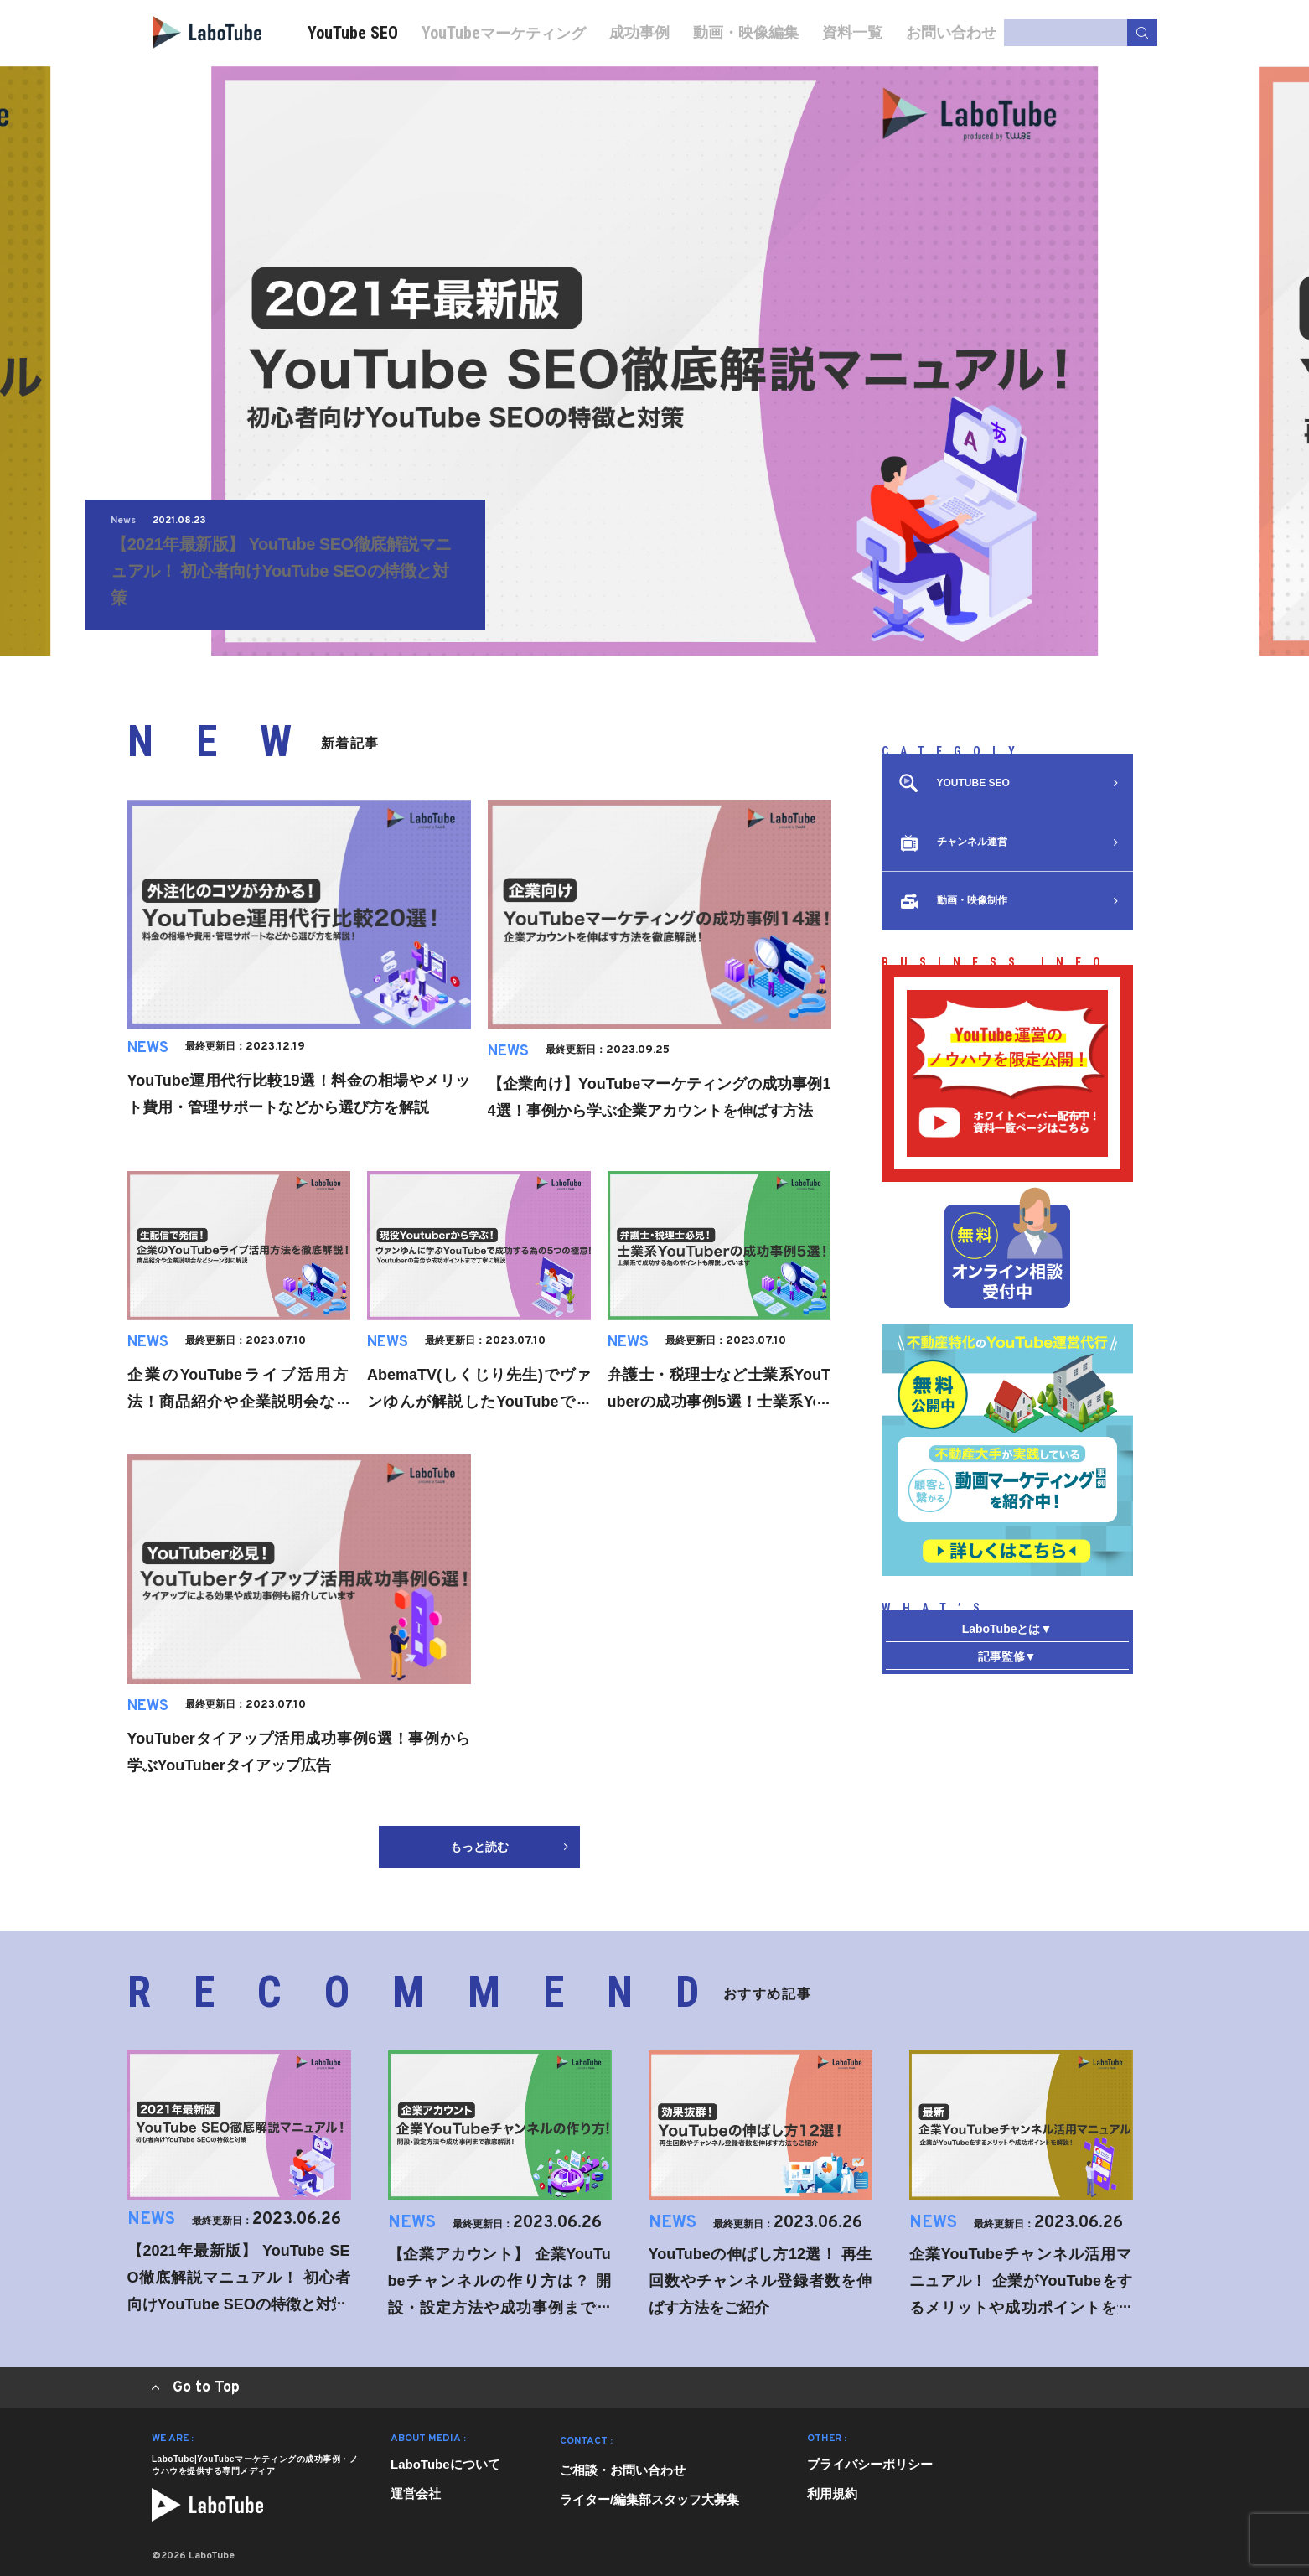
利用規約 (832, 2493)
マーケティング (504, 33)
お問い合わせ (951, 32)
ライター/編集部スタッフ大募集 (649, 2499)
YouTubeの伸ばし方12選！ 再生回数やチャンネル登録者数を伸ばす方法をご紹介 (760, 2281)
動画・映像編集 (746, 32)
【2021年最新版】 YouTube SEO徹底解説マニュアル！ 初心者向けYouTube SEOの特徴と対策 (281, 571)
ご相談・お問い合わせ (623, 2470)
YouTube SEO (353, 33)
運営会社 (416, 2493)
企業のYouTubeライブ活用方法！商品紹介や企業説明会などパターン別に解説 (239, 1401)
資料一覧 (852, 32)
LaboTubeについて (445, 2464)
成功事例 (639, 32)
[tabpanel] (654, 361)
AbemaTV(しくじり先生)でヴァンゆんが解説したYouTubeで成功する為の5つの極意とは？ (479, 1401)
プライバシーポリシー (870, 2464)
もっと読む (509, 1846)
